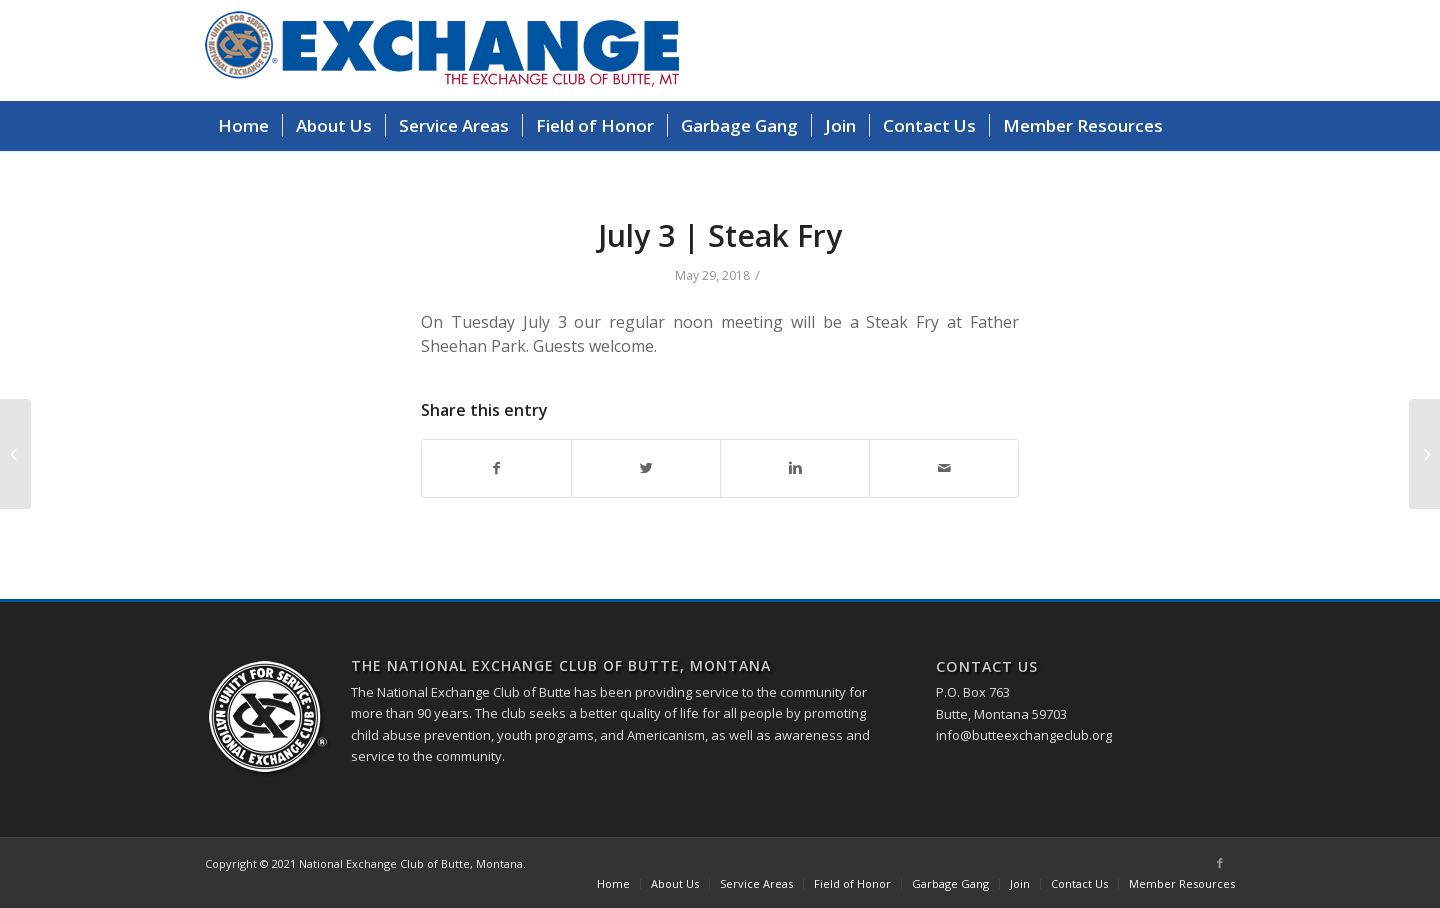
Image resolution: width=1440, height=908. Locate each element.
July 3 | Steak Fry (720, 235)
